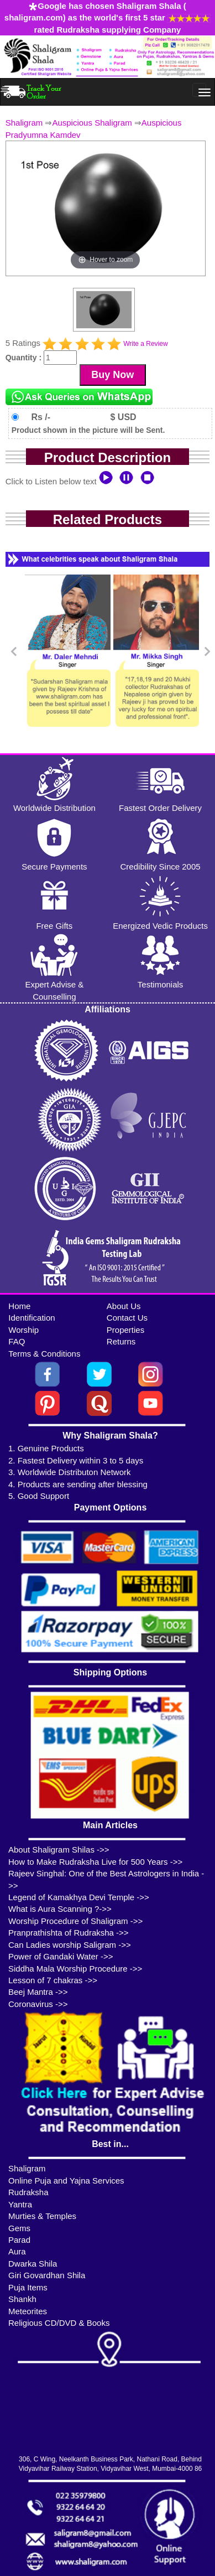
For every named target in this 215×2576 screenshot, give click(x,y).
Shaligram (24, 122)
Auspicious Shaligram (92, 122)
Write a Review (145, 344)
